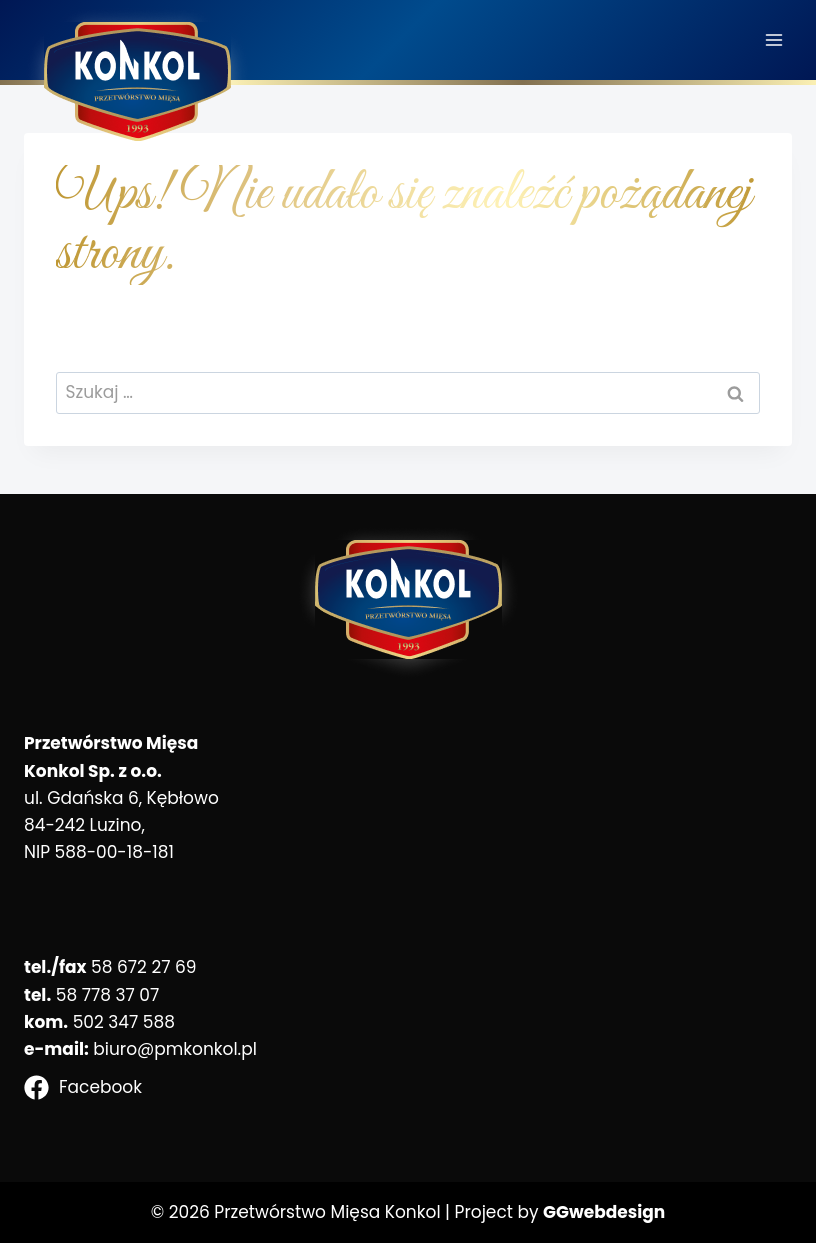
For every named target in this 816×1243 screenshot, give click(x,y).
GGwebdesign (604, 1212)
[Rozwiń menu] (773, 39)
